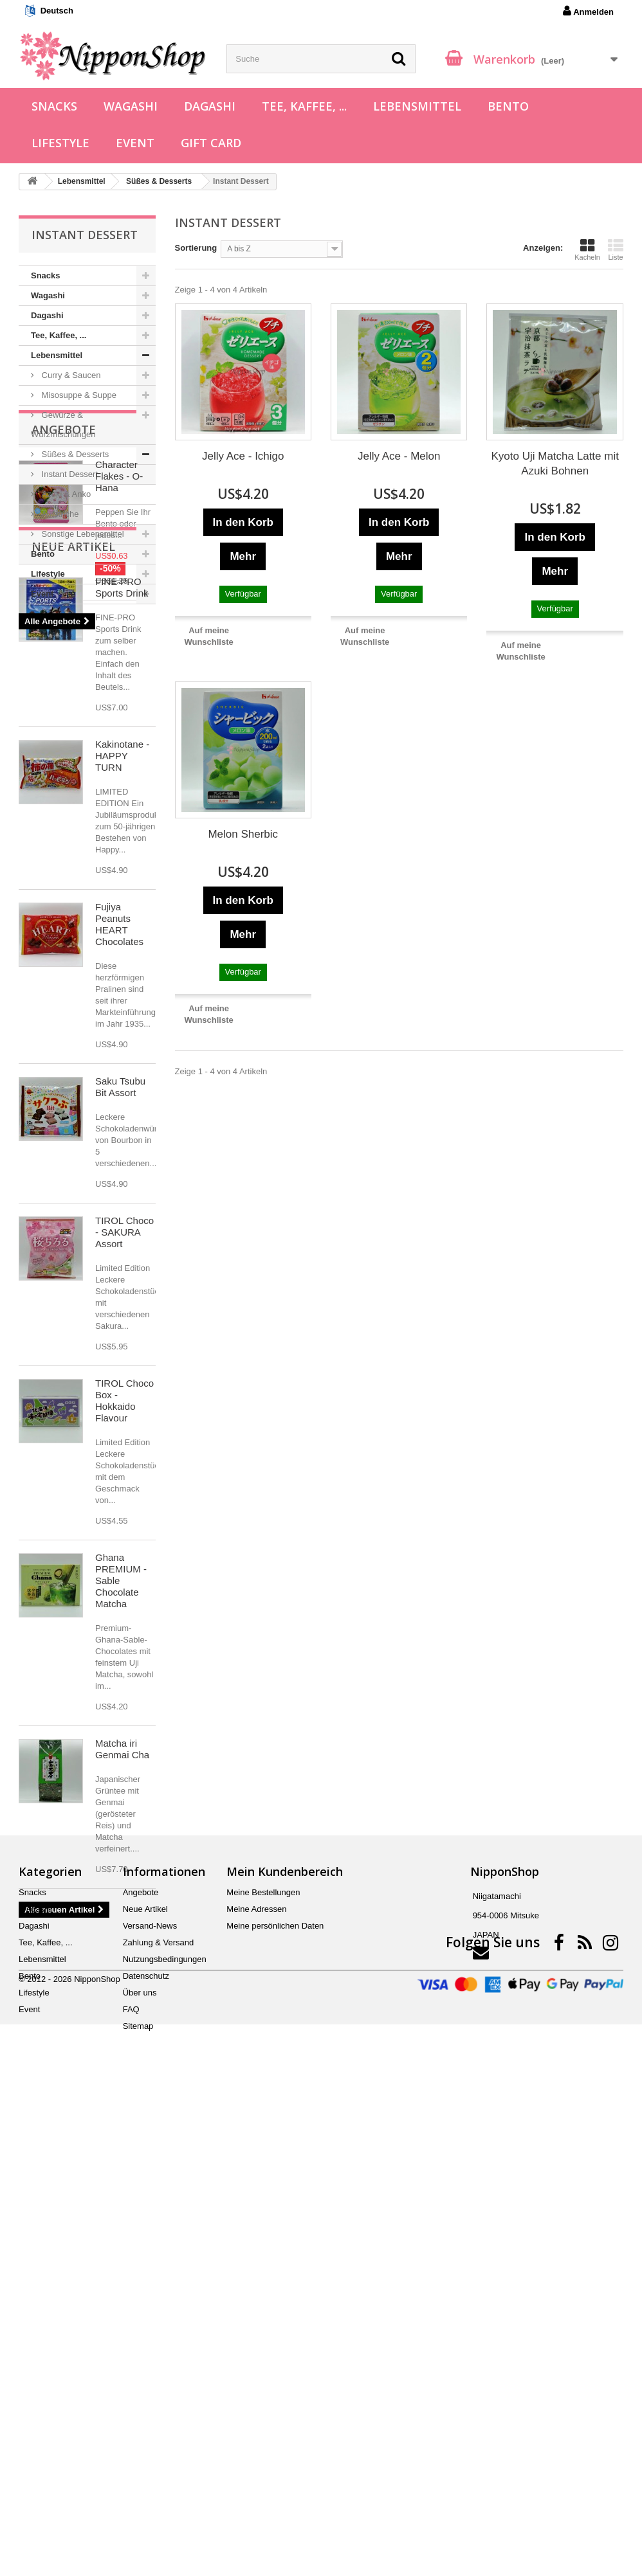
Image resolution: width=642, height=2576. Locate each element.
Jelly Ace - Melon (399, 456)
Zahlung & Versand (158, 2411)
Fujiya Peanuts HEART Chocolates (119, 1259)
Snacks (54, 106)
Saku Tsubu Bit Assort (120, 1421)
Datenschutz (146, 2444)
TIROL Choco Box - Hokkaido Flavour (124, 1735)
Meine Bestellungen (263, 2361)
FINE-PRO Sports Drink (122, 922)
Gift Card (211, 142)
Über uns (140, 2461)
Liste (615, 249)
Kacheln (587, 249)
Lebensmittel (417, 106)
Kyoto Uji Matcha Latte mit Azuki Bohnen (555, 463)
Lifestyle (60, 142)
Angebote (64, 643)
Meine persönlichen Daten (275, 2394)
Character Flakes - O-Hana (119, 689)
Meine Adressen (256, 2377)
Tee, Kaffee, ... (304, 106)
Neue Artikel (73, 881)
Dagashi (209, 106)
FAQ (131, 2478)
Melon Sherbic (243, 834)
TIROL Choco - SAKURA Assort (124, 1567)
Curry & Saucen (69, 375)
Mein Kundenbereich (284, 2340)
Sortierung (196, 248)
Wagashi (131, 106)
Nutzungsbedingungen (164, 2428)
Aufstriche (58, 514)
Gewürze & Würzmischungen (63, 424)
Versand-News (150, 2394)
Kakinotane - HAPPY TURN (122, 1091)
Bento (508, 106)
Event (135, 142)
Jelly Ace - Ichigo (243, 456)
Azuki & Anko (65, 494)
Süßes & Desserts (74, 454)
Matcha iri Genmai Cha (122, 2084)
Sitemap (138, 2494)
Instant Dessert (68, 474)
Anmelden (588, 11)
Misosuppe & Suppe (77, 395)
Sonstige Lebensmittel (81, 534)
